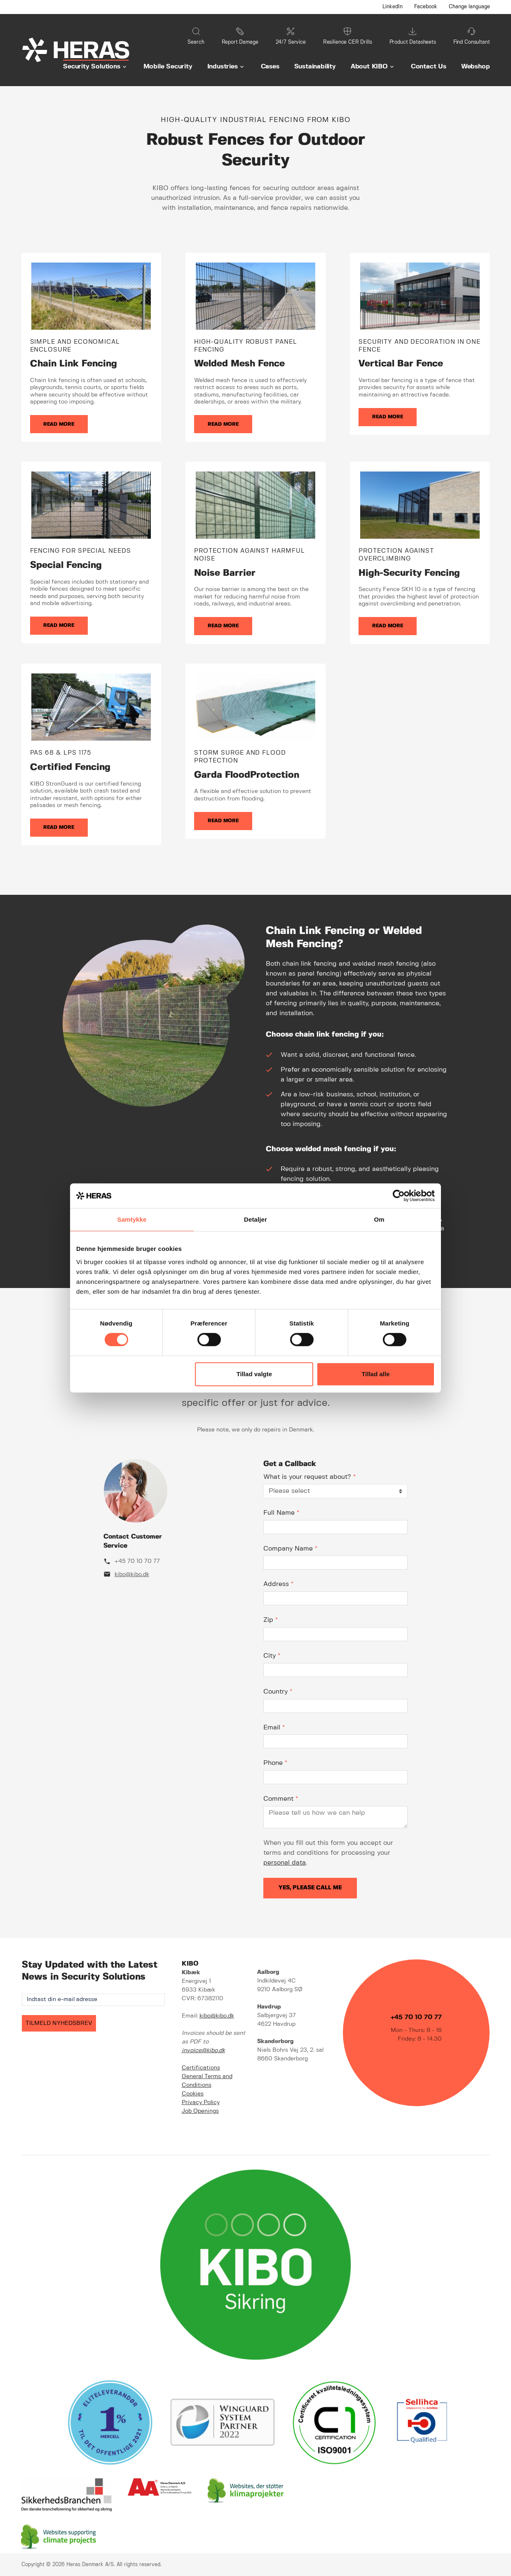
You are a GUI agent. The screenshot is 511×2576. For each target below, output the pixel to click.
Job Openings (200, 2111)
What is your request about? (309, 1477)
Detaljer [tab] (255, 1219)
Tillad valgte (254, 1373)
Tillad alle (375, 1373)
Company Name (290, 1549)
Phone (275, 1763)
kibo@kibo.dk (132, 1574)
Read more (58, 424)
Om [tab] (379, 1219)
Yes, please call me (310, 1888)
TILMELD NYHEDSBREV (59, 2023)
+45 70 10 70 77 (137, 1561)
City (271, 1656)
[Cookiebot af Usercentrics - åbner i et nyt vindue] (399, 1195)
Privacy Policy (201, 2102)
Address (278, 1584)
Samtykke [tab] (132, 1219)
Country (277, 1692)
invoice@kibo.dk (203, 2050)
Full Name (281, 1513)
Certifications (201, 2068)
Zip (270, 1620)
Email (274, 1727)
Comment (280, 1799)
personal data (284, 1863)
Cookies (193, 2094)
